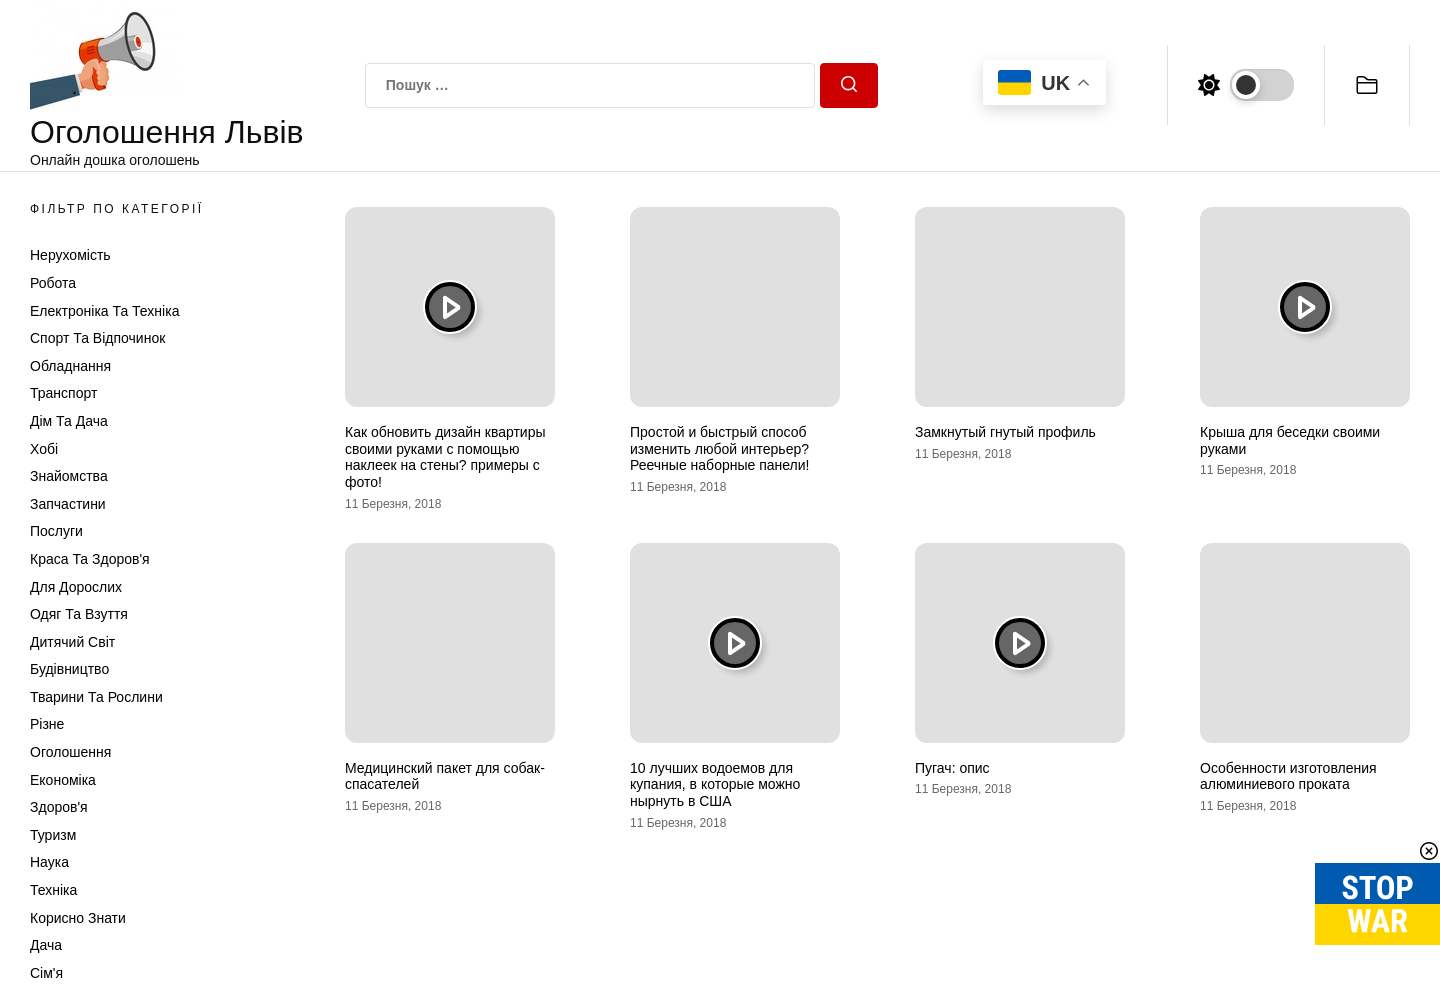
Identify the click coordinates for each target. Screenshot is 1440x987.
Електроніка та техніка (104, 311)
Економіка (63, 780)
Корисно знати (78, 918)
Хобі (44, 449)
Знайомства (69, 476)
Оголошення (70, 752)
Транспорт (63, 393)
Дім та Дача (69, 421)
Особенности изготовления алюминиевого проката (1288, 776)
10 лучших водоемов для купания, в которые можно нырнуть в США (715, 785)
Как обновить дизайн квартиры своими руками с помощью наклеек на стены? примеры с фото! (445, 457)
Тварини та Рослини (96, 697)
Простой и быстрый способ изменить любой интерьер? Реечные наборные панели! (719, 449)
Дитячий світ (72, 642)
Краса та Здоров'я (90, 559)
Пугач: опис (952, 768)
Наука (49, 862)
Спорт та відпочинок (97, 338)
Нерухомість (70, 255)
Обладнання (70, 366)
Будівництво (69, 669)
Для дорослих (76, 587)
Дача (46, 945)
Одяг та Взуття (79, 614)
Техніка (53, 890)
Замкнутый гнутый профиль (1005, 432)
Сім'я (46, 973)
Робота (53, 283)
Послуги (56, 531)
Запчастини (68, 504)
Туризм (53, 835)
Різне (47, 724)
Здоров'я (59, 807)
